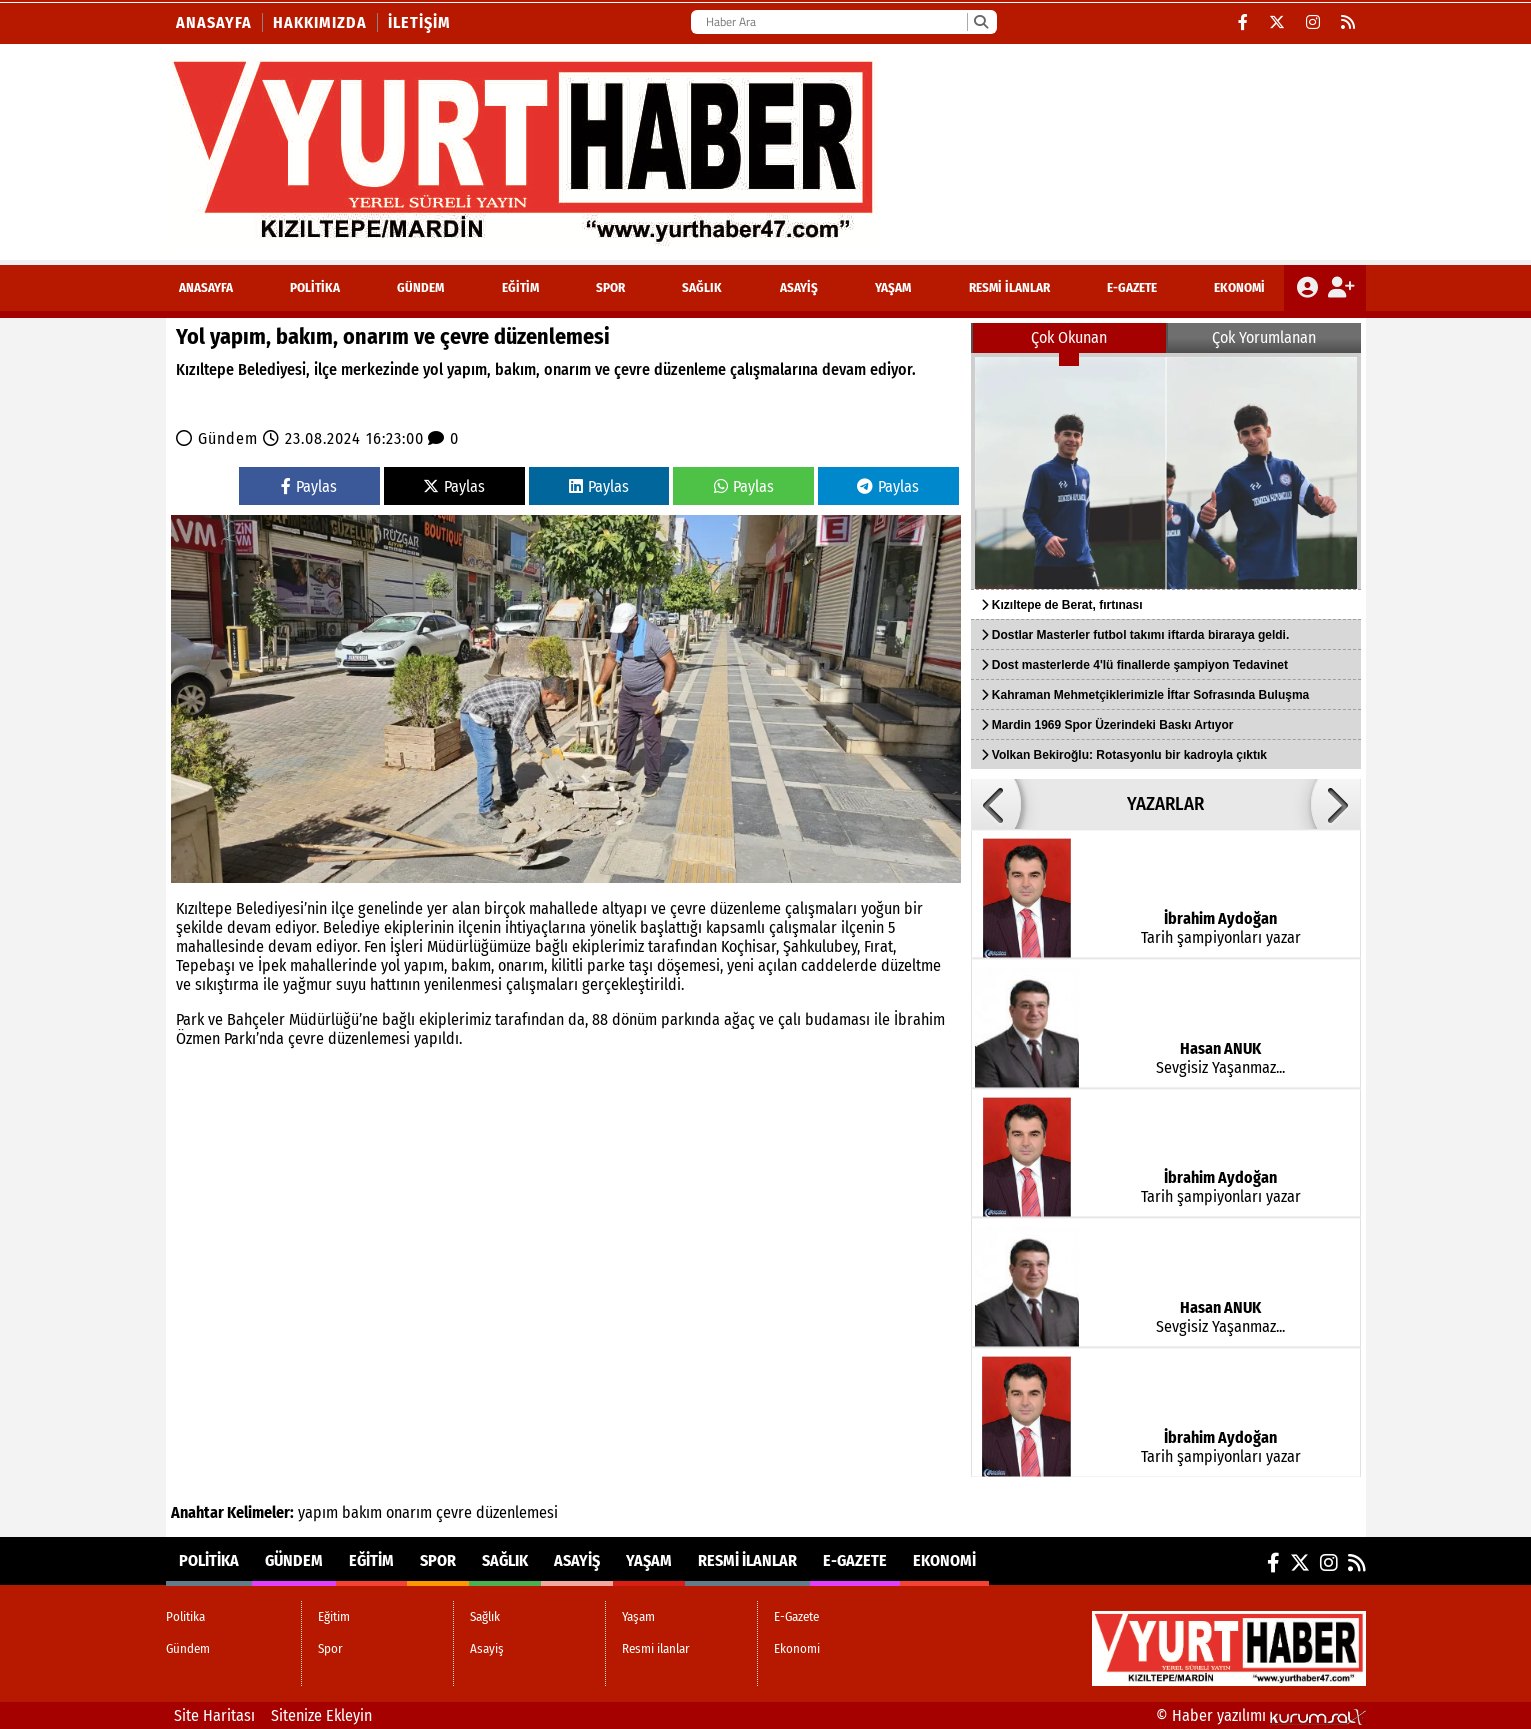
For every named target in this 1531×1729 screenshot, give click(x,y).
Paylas (309, 486)
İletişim (419, 22)
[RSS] (1348, 22)
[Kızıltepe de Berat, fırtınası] (1166, 471)
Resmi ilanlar (1009, 287)
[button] (996, 804)
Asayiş (799, 287)
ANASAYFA (206, 287)
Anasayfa (214, 22)
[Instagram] (1313, 22)
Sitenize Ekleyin (321, 1715)
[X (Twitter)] (1277, 22)
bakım (362, 1512)
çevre (454, 1512)
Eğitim (520, 287)
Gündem (420, 287)
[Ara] (980, 22)
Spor (610, 287)
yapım (318, 1512)
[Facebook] (1243, 22)
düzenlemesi (517, 1512)
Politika (315, 287)
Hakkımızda (320, 22)
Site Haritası (214, 1715)
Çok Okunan (1069, 337)
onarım (409, 1512)
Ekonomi (1239, 287)
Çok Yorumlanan (1264, 337)
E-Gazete (1132, 287)
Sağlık (702, 287)
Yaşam (893, 287)
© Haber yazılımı (1261, 1715)
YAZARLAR (1165, 804)
